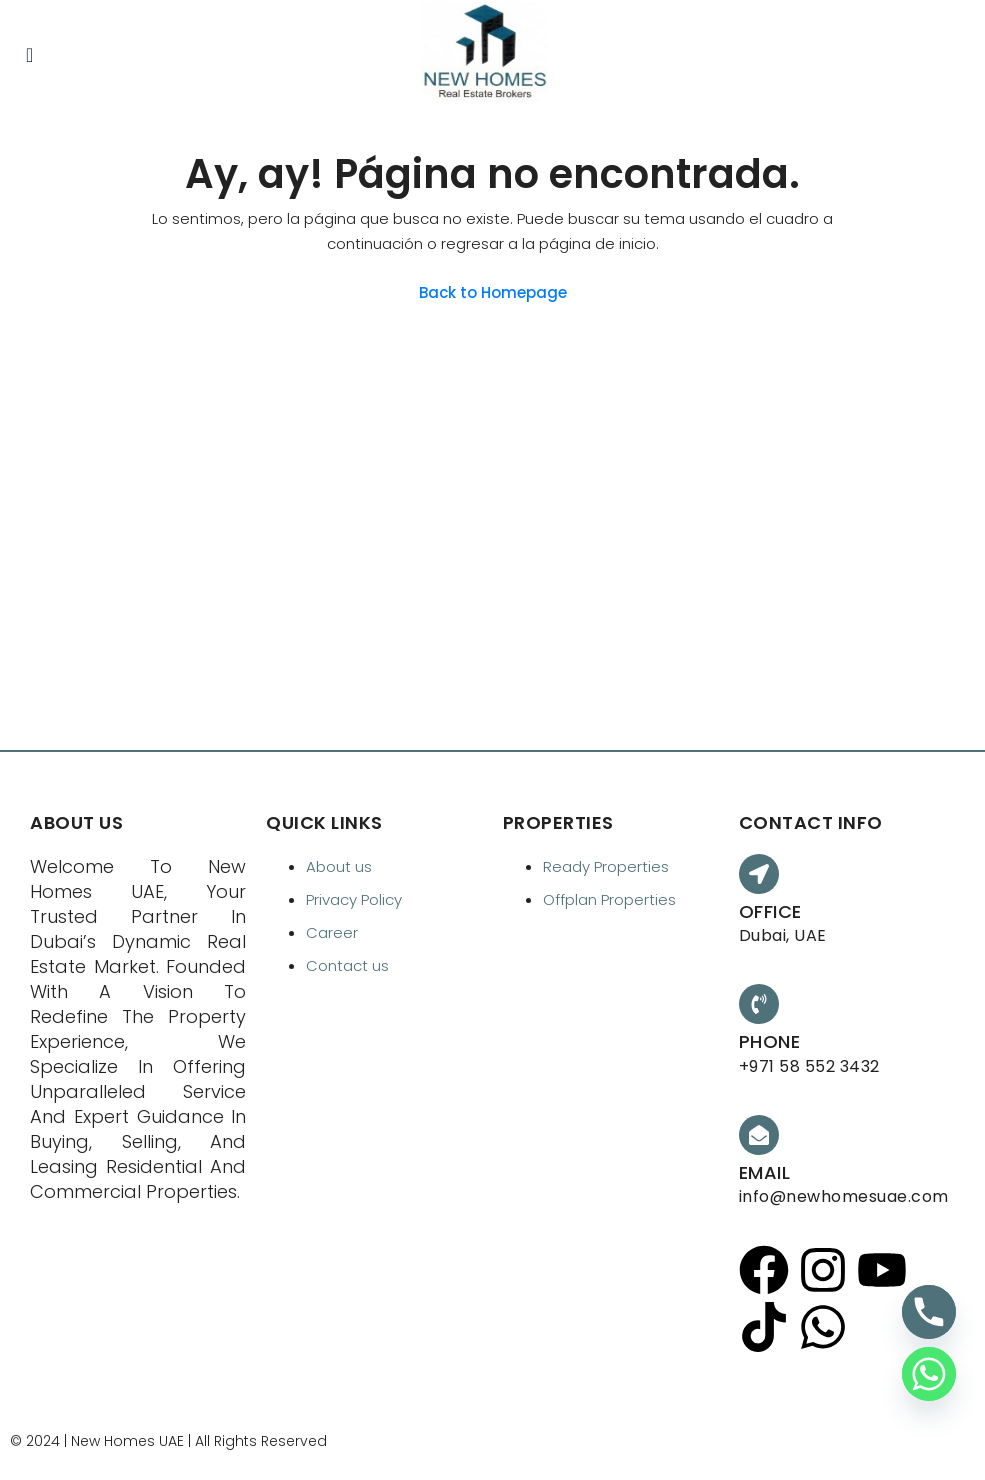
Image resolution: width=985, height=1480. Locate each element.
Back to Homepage (493, 292)
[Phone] (929, 1312)
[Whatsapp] (929, 1374)
